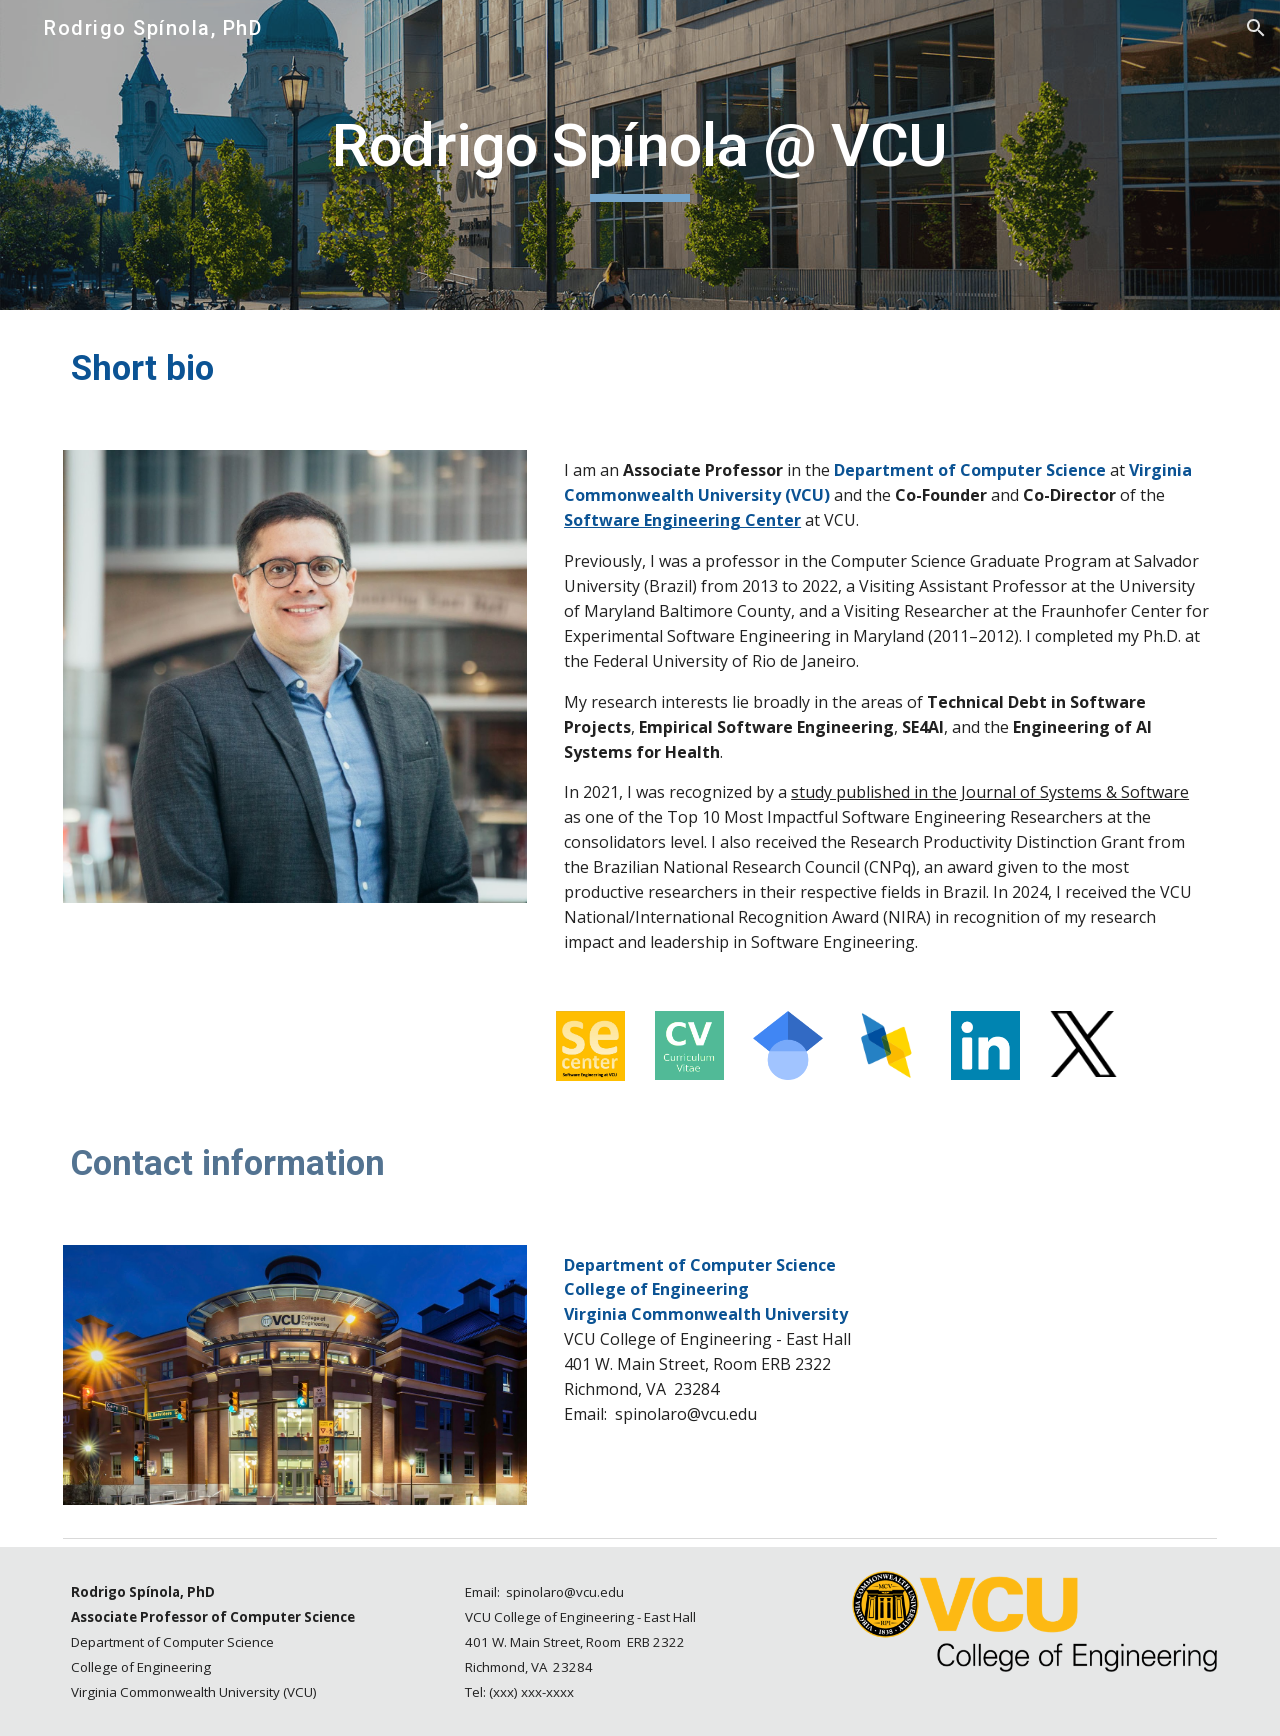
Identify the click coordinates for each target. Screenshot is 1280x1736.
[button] (1256, 28)
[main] (640, 155)
